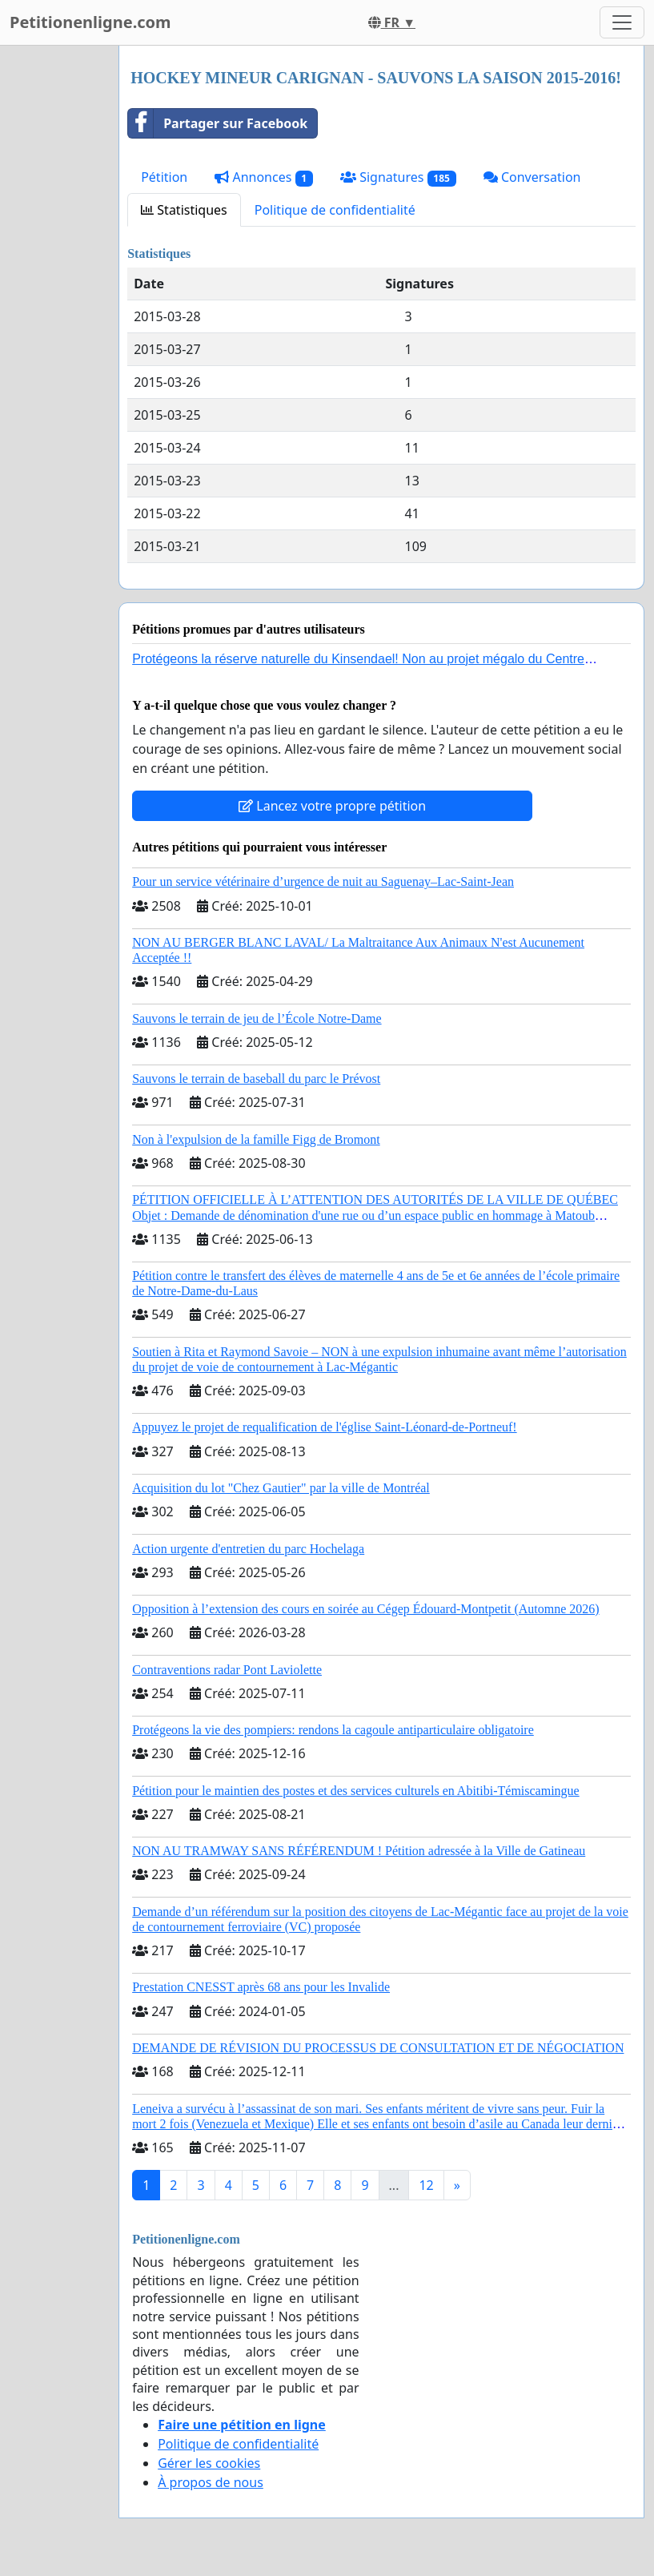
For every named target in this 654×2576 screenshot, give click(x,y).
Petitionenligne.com (90, 22)
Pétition (164, 177)
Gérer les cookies (209, 2463)
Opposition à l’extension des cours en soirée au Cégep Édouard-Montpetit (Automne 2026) (365, 1609)
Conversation (532, 177)
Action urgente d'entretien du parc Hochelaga (248, 1549)
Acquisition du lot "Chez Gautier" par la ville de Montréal (281, 1488)
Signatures (398, 177)
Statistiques (184, 210)
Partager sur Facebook (217, 123)
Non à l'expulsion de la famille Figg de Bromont (256, 1139)
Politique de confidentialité (335, 210)
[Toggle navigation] (622, 22)
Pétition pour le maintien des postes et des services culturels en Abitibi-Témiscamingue (356, 1790)
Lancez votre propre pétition (332, 806)
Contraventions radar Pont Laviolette (227, 1669)
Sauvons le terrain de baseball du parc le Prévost (256, 1078)
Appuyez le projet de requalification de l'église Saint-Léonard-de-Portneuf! (324, 1427)
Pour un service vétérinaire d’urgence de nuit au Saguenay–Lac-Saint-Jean (323, 881)
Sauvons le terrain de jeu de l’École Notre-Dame (256, 1018)
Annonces (264, 177)
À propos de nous (210, 2482)
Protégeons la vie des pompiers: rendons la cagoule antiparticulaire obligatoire (333, 1730)
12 (426, 2185)
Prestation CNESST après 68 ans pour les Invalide (261, 1987)
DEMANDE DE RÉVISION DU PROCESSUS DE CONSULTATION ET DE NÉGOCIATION (378, 2048)
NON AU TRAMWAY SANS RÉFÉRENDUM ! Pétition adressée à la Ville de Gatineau (358, 1851)
